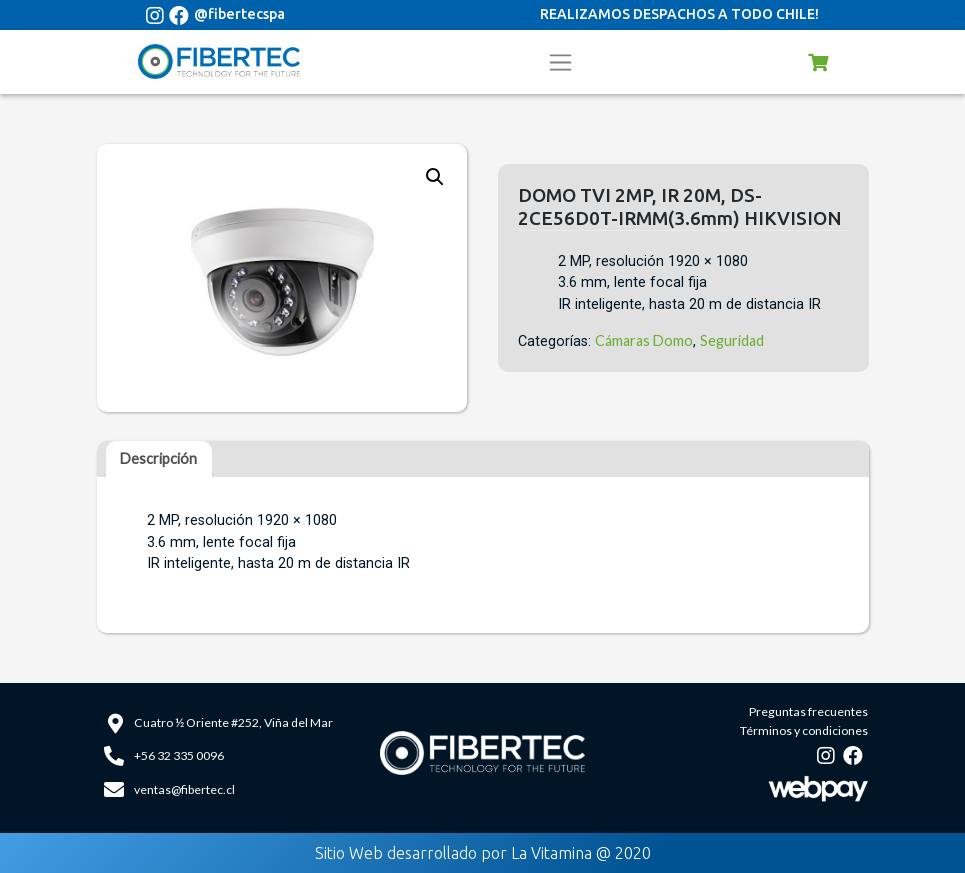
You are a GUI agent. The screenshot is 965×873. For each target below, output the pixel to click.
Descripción (158, 458)
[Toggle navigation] (561, 62)
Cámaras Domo (644, 340)
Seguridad (732, 340)
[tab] (159, 459)
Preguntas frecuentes (808, 711)
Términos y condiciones (804, 730)
